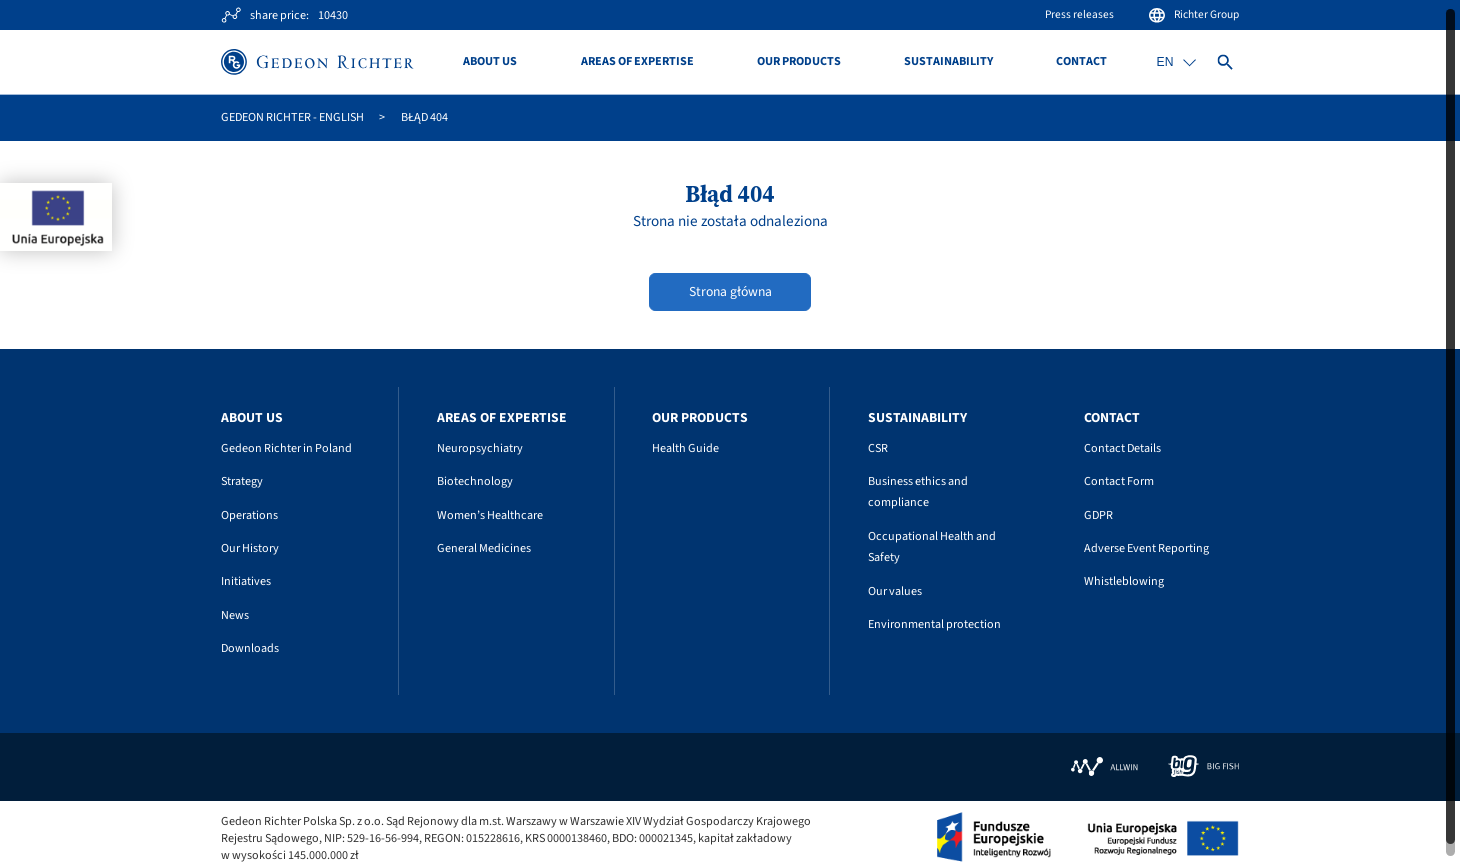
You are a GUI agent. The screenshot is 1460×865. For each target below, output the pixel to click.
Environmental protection (934, 624)
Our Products (799, 62)
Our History (250, 548)
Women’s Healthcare (490, 515)
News (235, 615)
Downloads (250, 648)
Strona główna (730, 291)
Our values (895, 591)
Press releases (1079, 14)
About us (490, 62)
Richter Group (1193, 14)
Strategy (242, 481)
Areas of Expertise (637, 62)
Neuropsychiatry (480, 448)
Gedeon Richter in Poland (286, 448)
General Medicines (484, 548)
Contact (1081, 62)
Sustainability (948, 62)
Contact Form (1119, 481)
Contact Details (1122, 448)
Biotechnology (475, 481)
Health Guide (685, 448)
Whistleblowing (1124, 581)
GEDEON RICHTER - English (292, 117)
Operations (249, 515)
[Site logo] (317, 62)
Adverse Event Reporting (1146, 548)
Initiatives (246, 581)
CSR (878, 448)
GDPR (1098, 515)
